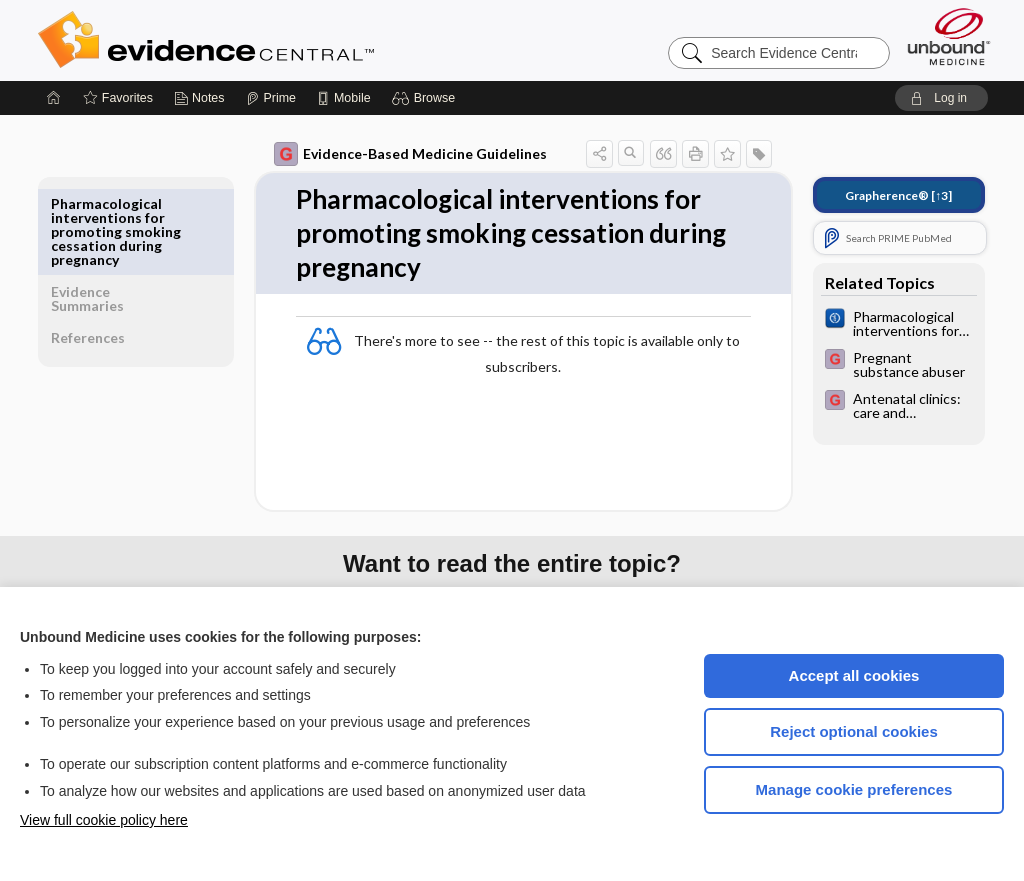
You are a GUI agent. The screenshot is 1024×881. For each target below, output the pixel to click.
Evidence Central (286, 40)
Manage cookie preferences (854, 789)
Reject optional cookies (854, 731)
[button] (426, 98)
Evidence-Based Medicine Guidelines (396, 154)
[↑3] (884, 195)
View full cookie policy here (104, 820)
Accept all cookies (854, 675)
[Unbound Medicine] (949, 36)
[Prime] (271, 98)
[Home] (54, 98)
